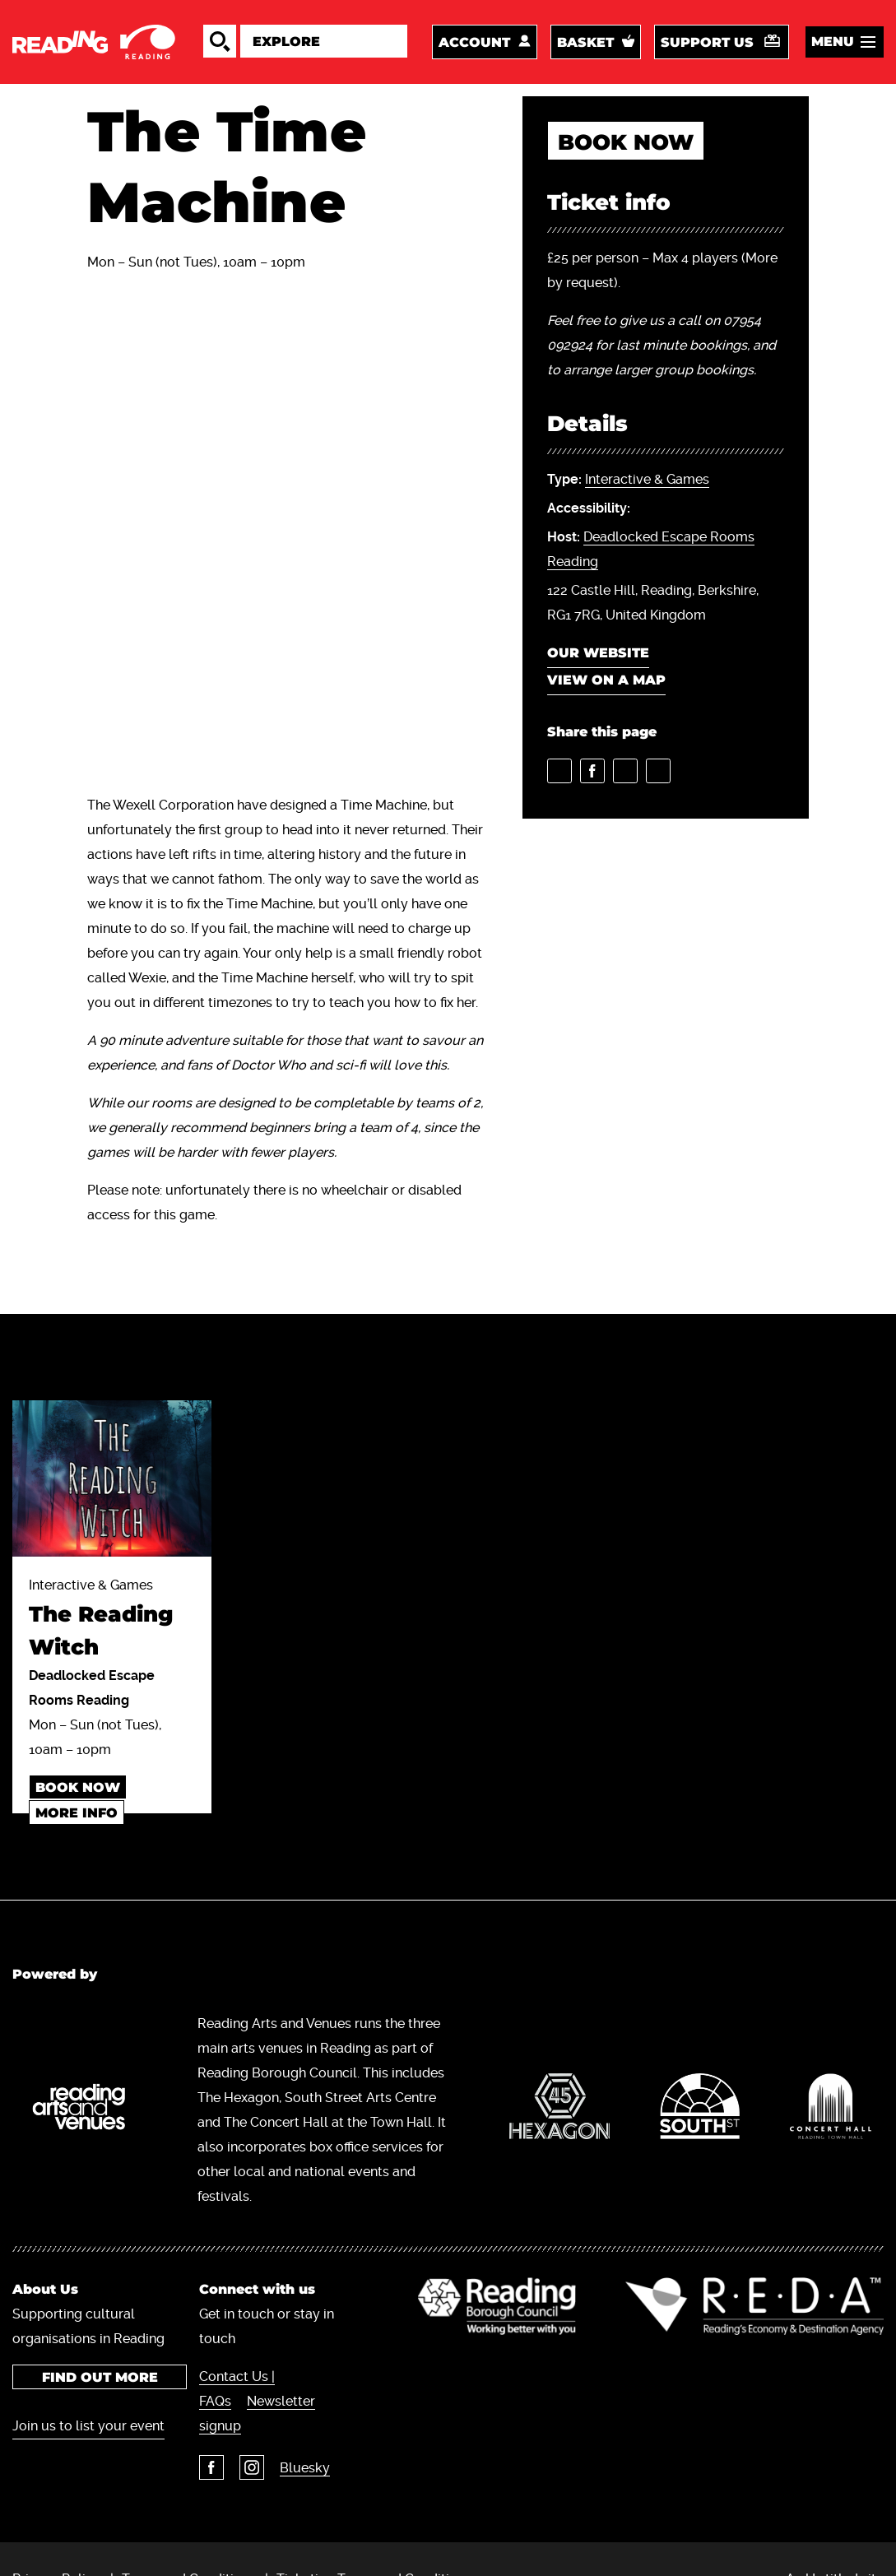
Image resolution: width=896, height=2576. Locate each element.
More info (76, 1813)
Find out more (99, 2377)
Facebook (211, 2467)
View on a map (606, 680)
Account (474, 42)
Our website (598, 653)
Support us (707, 42)
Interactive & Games (647, 479)
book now (626, 142)
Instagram (251, 2467)
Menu (832, 41)
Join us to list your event (88, 2426)
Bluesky (305, 2468)
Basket (585, 42)
